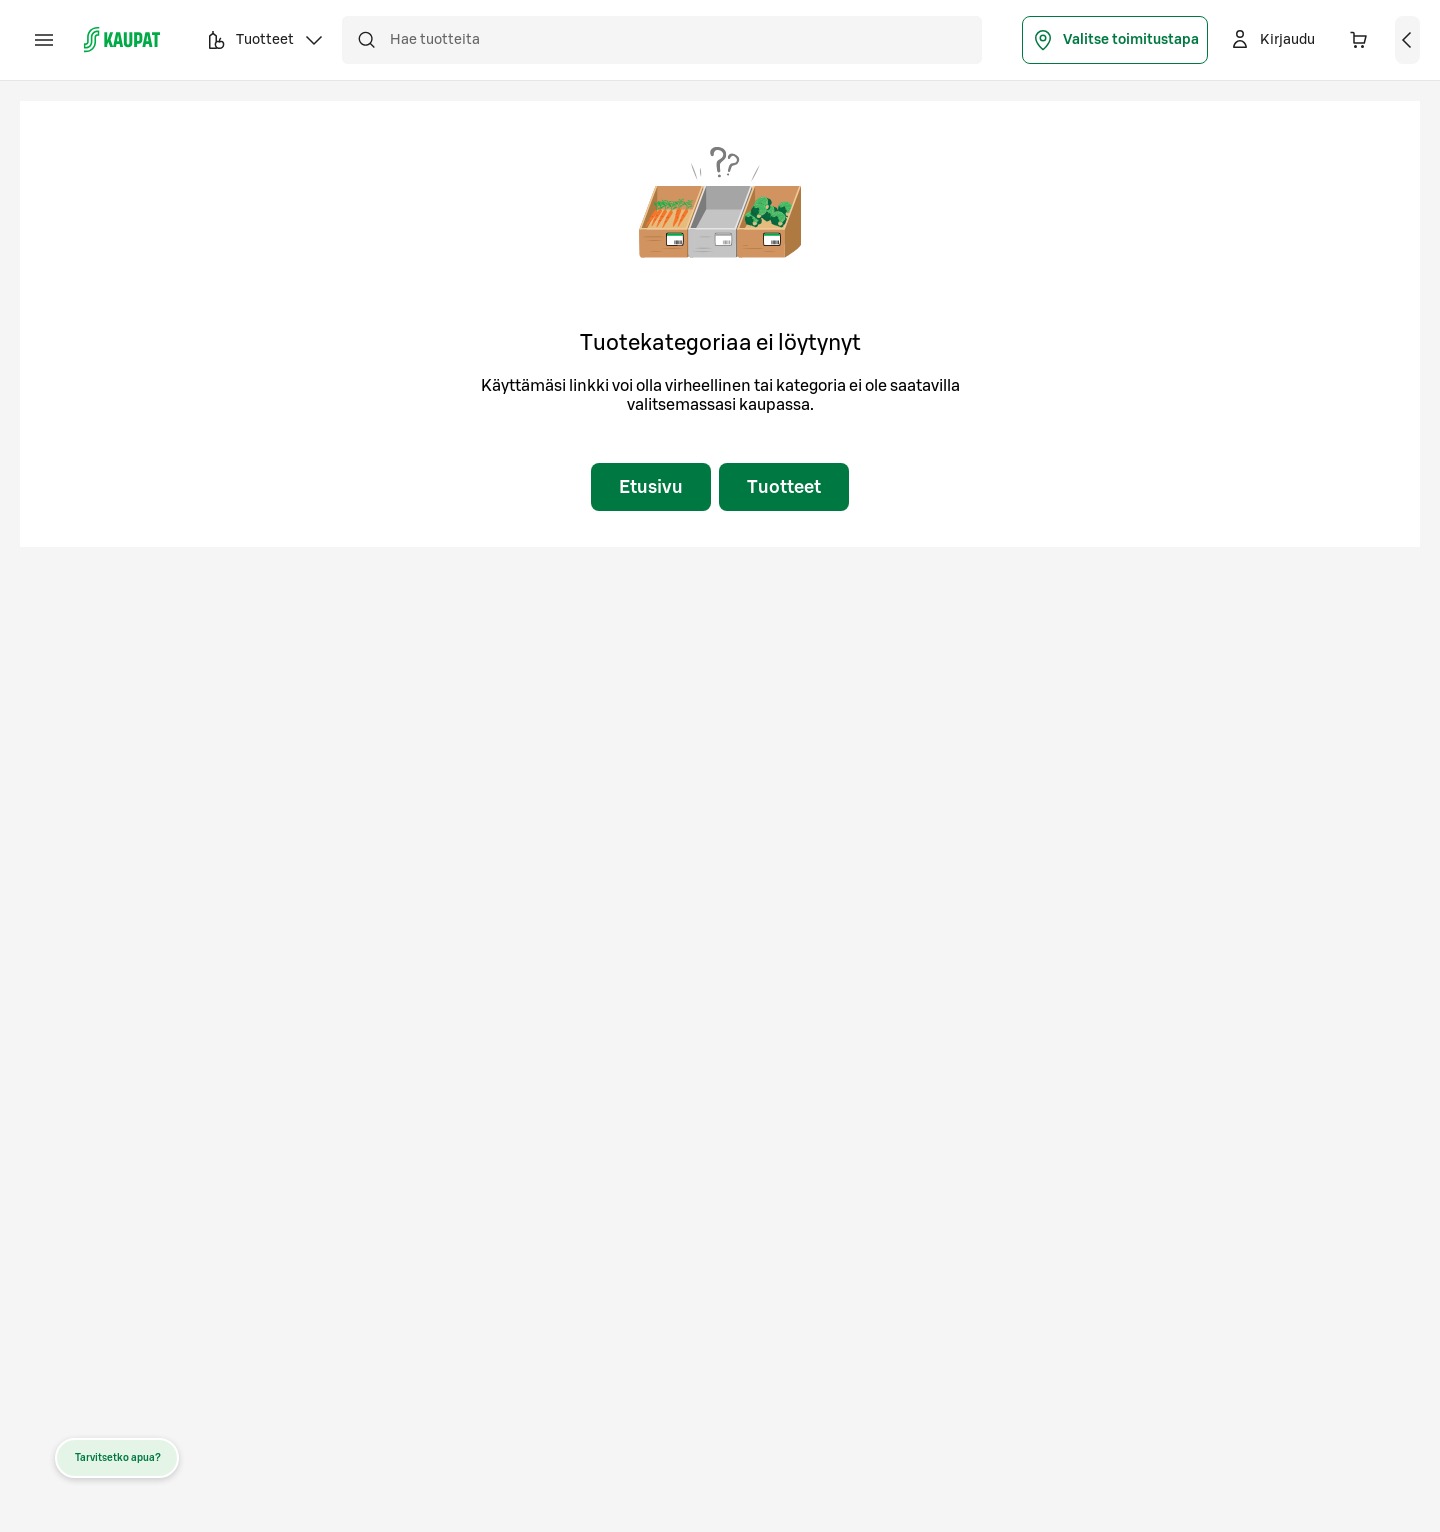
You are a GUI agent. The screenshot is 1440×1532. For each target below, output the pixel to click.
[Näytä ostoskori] (1408, 40)
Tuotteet (784, 487)
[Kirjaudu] (1271, 40)
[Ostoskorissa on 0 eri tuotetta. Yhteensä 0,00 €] (1359, 40)
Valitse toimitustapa (1115, 40)
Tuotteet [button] (265, 43)
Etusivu (651, 487)
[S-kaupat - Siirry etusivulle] (122, 40)
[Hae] (366, 40)
